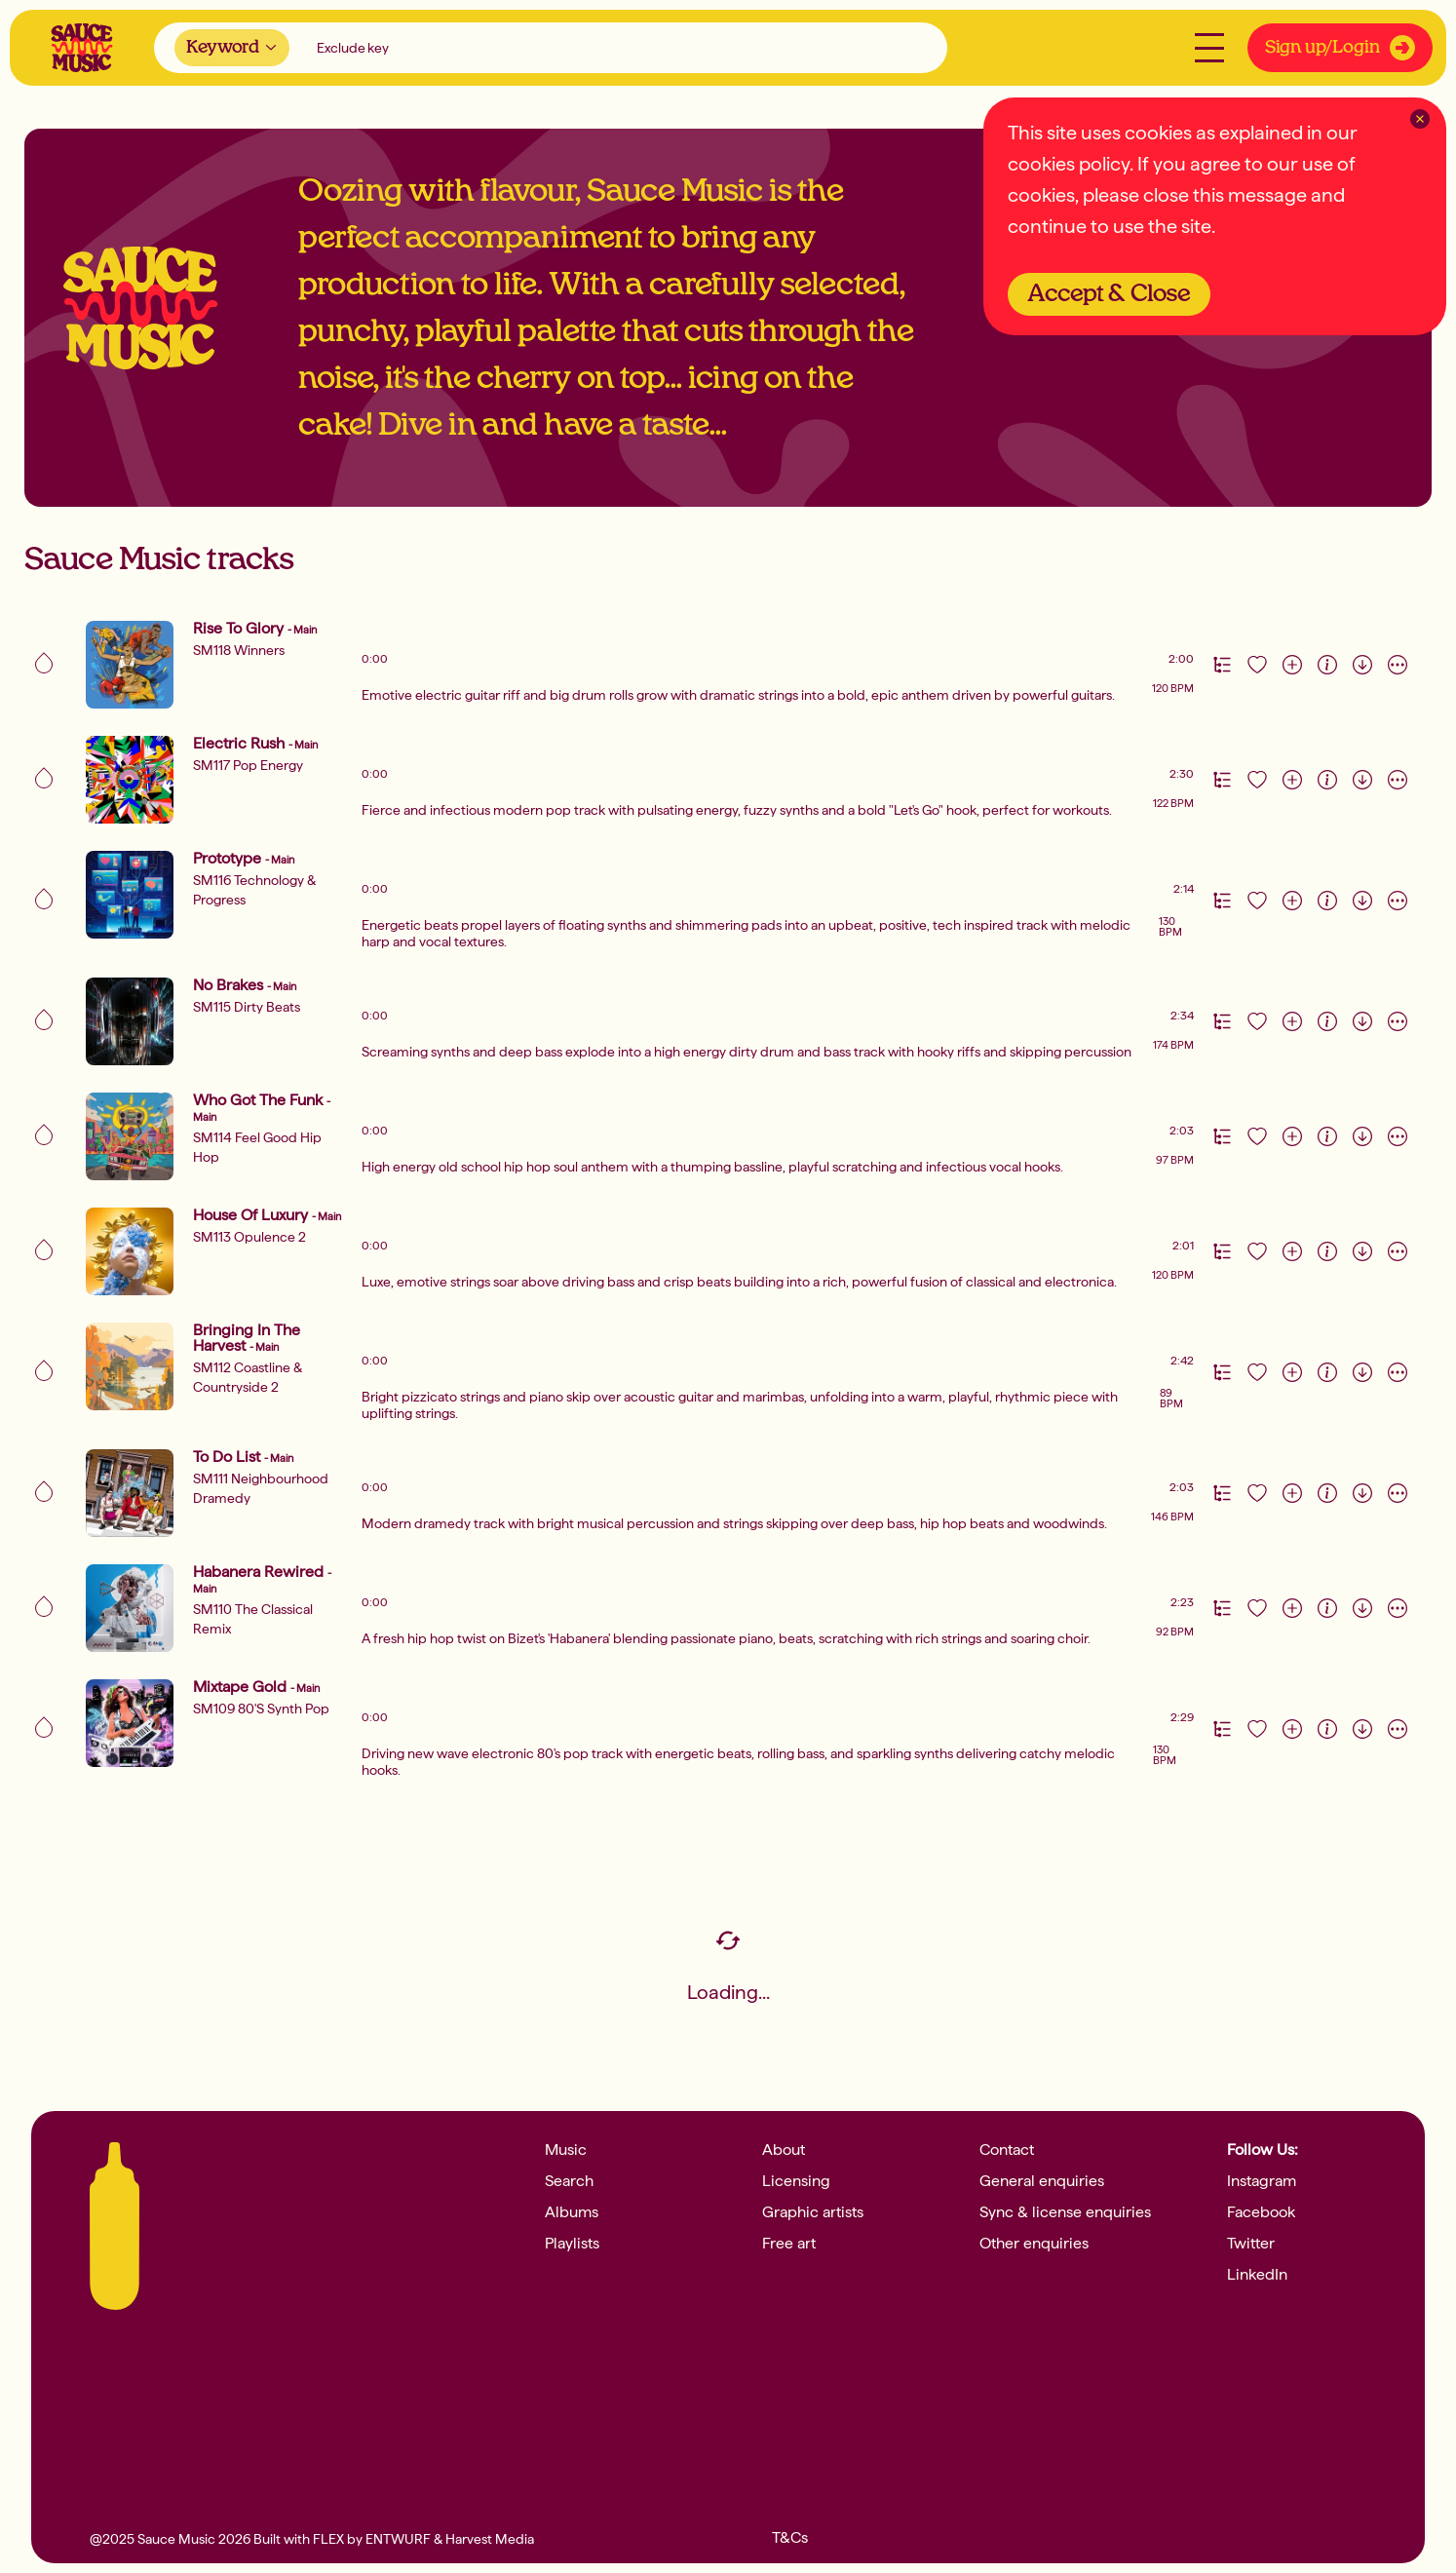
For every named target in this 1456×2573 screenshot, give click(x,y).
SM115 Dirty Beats (246, 1007)
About (783, 2150)
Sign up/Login (1340, 47)
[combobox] (231, 47)
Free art (789, 2243)
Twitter (1251, 2243)
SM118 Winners (239, 650)
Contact (1006, 2150)
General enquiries (1041, 2181)
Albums (571, 2212)
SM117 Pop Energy (248, 765)
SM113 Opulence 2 (249, 1237)
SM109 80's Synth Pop (261, 1708)
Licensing (796, 2181)
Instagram (1261, 2181)
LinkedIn (1257, 2275)
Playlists (572, 2243)
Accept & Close (1109, 294)
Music (566, 2150)
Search (569, 2181)
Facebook (1261, 2212)
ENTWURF (398, 2539)
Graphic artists (812, 2212)
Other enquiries (1034, 2243)
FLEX (328, 2539)
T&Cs (790, 2538)
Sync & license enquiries (1065, 2212)
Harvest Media (489, 2539)
